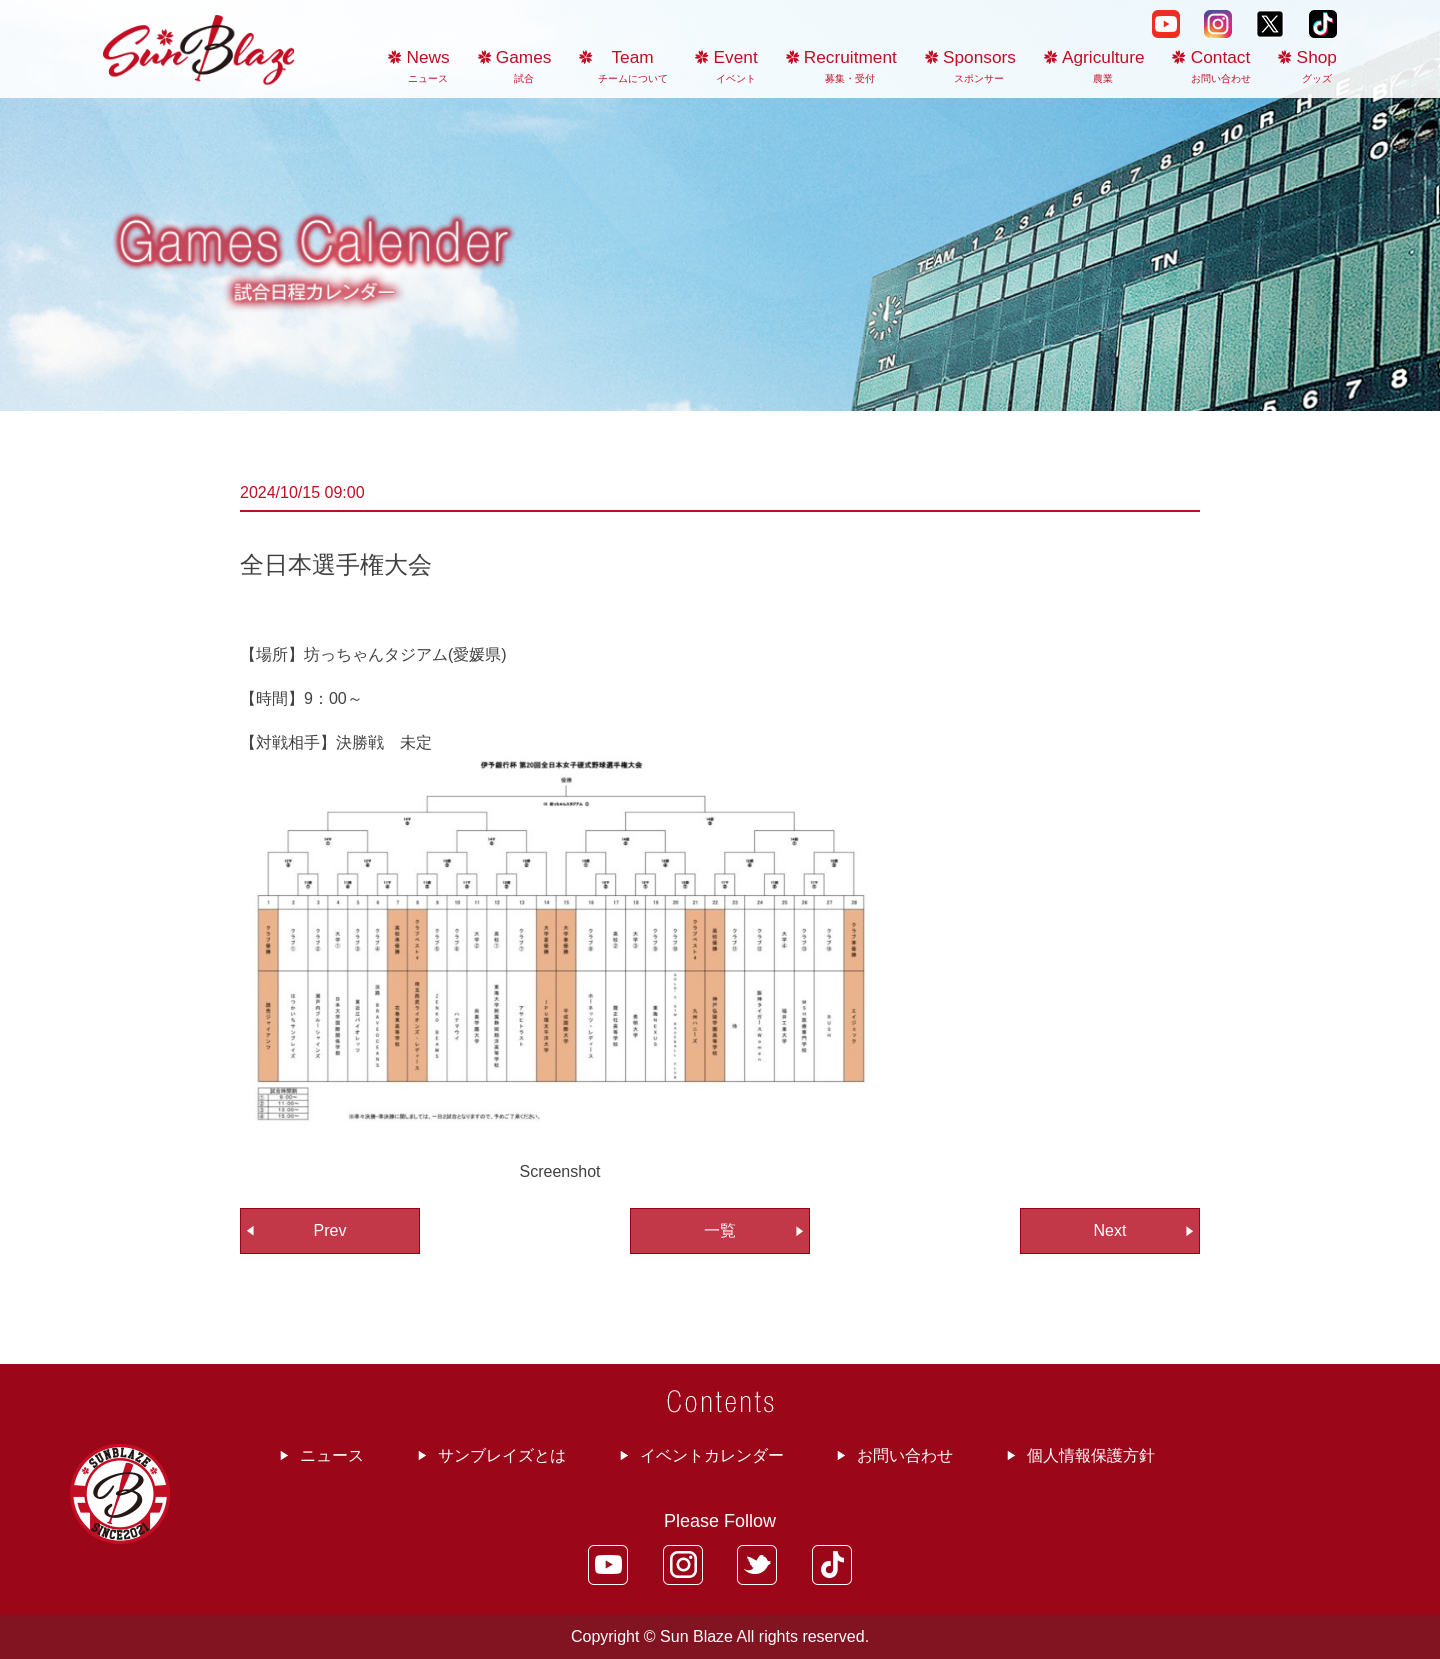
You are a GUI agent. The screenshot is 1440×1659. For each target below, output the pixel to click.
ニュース (332, 1455)
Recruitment (850, 65)
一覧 (720, 1230)
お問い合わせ (905, 1455)
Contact (1221, 65)
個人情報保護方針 (1091, 1455)
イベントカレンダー (712, 1455)
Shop (1317, 65)
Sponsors (979, 65)
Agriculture (1103, 65)
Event (736, 65)
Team (633, 65)
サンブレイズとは (502, 1455)
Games (524, 65)
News (428, 65)
